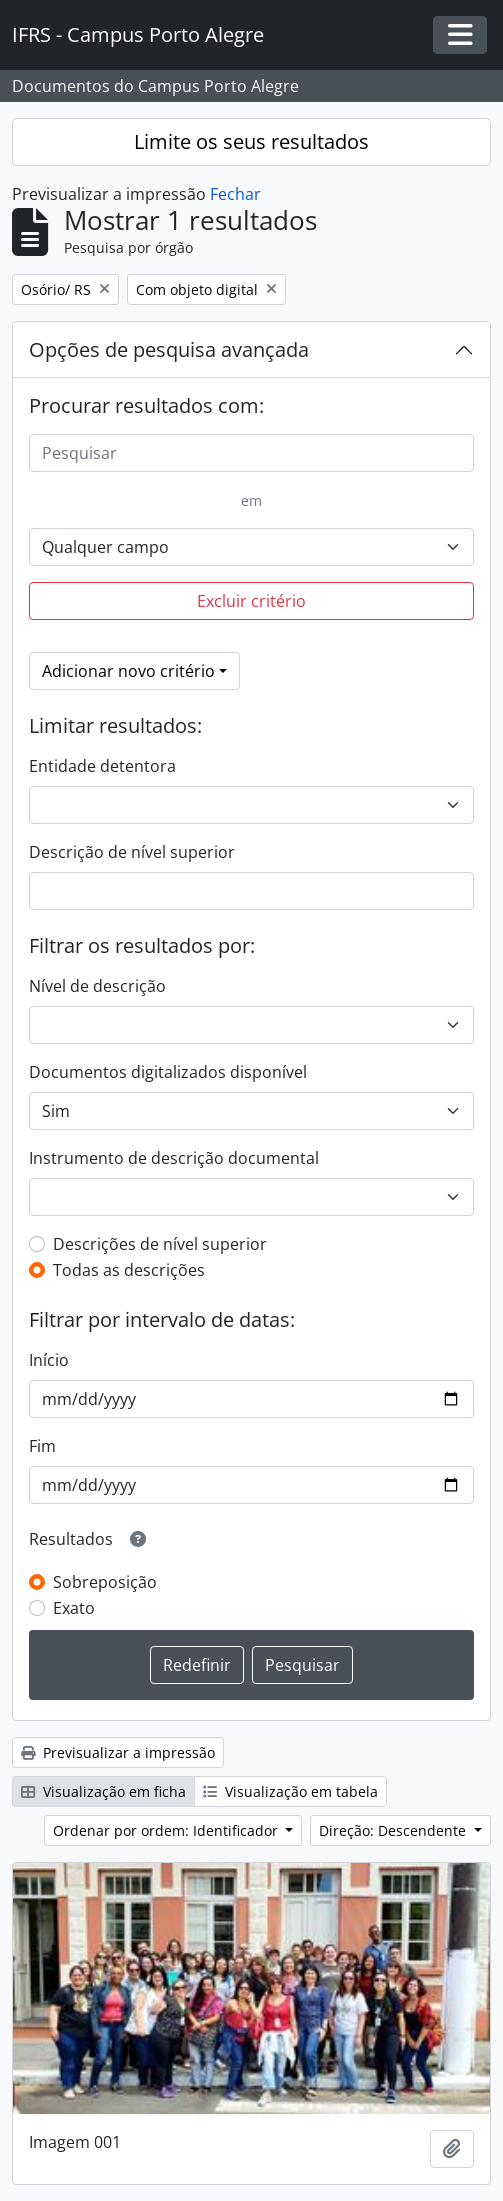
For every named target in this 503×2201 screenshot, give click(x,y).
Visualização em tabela (290, 1791)
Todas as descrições (129, 1270)
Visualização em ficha (103, 1791)
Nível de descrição (97, 986)
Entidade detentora (102, 766)
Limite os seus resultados (251, 141)
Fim (42, 1446)
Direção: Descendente (394, 1830)
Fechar (235, 194)
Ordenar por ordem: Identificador (167, 1830)
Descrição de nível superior (132, 852)
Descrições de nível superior (160, 1244)
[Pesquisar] (251, 453)
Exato (74, 1608)
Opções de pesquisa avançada (169, 349)
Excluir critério (251, 601)
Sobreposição (105, 1582)
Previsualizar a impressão (118, 1752)
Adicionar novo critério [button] (128, 671)
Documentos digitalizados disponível (168, 1072)
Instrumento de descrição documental (174, 1158)
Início (49, 1360)
